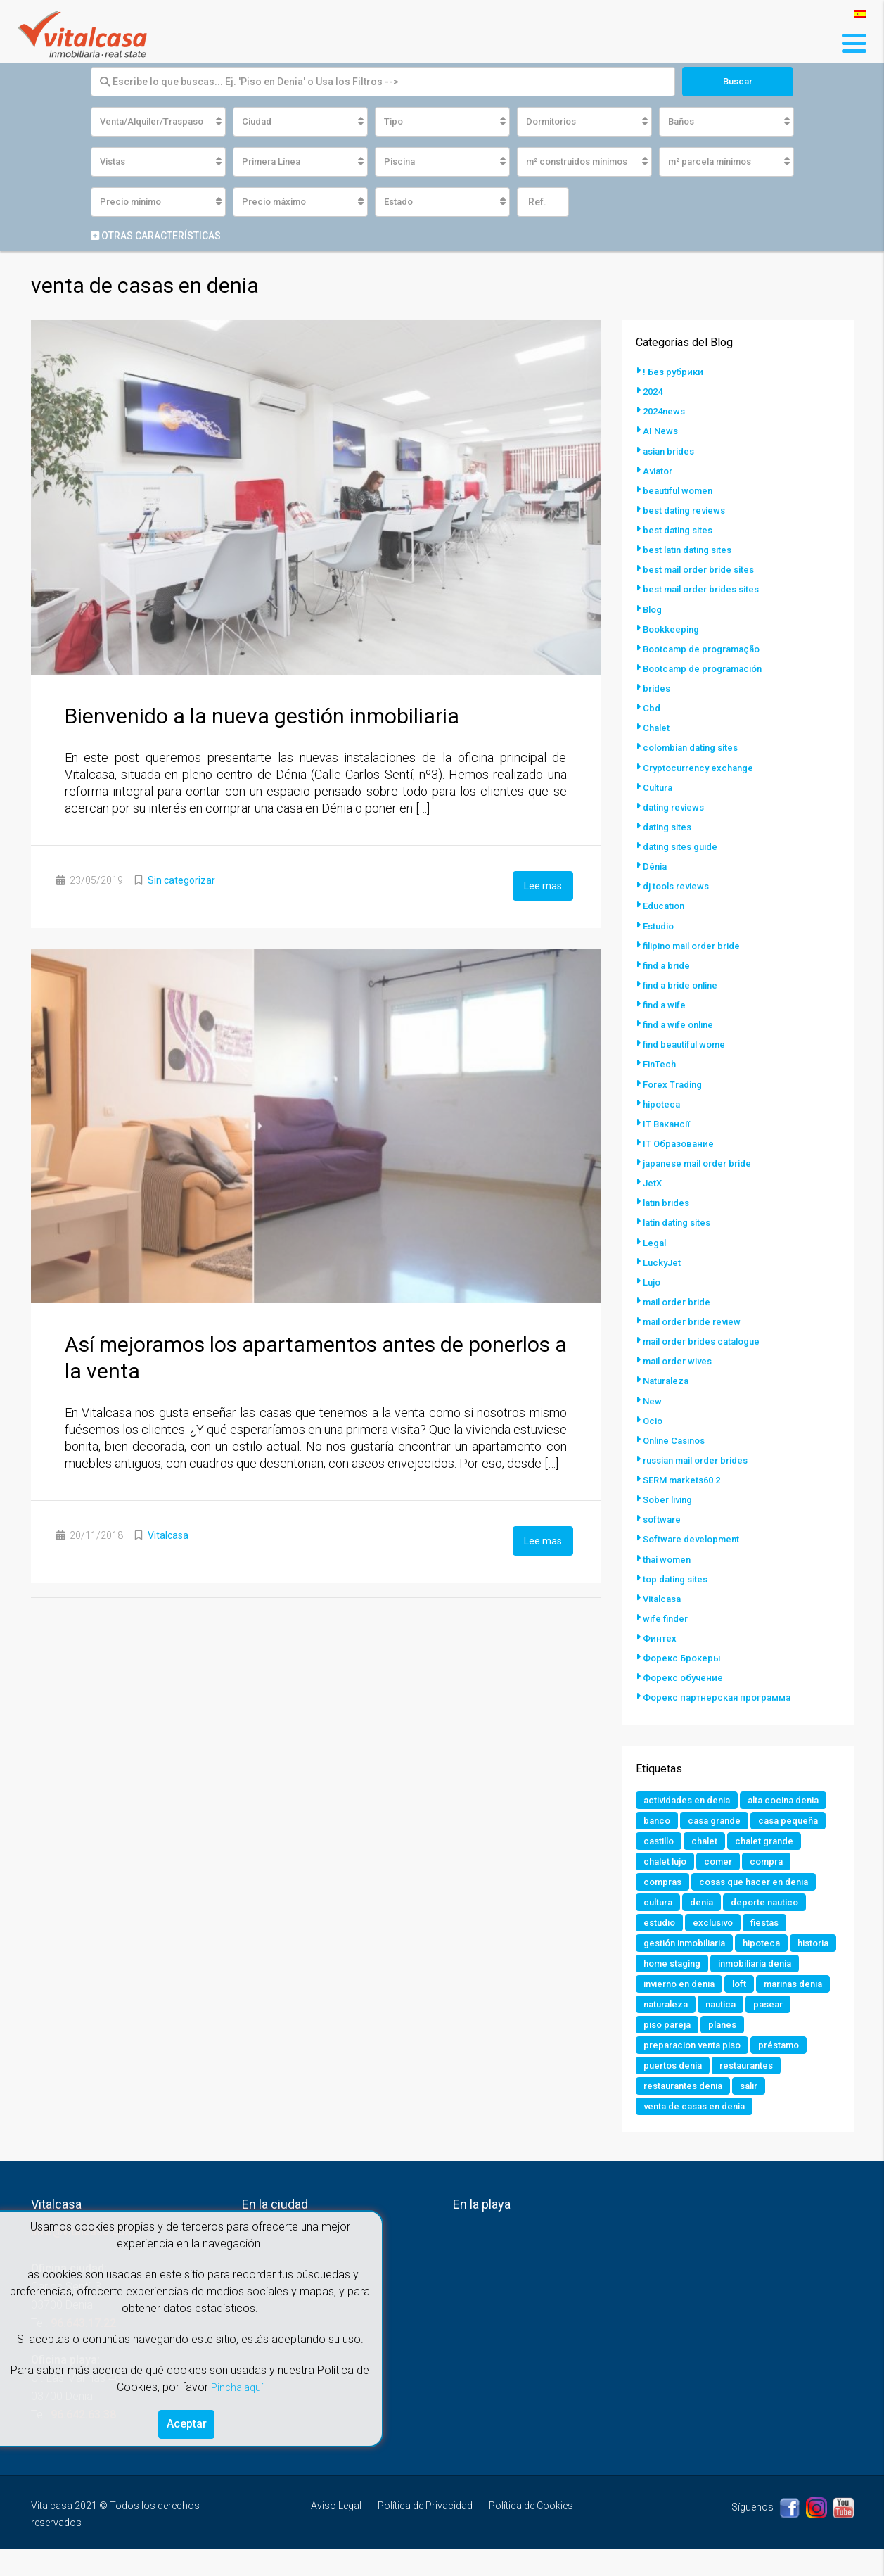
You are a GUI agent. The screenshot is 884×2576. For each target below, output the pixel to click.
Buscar (738, 81)
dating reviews (676, 806)
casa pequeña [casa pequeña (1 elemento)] (751, 1838)
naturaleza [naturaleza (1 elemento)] (785, 2027)
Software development (695, 1535)
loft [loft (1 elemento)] (651, 2027)
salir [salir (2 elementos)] (654, 2133)
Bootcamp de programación (708, 668)
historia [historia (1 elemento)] (661, 1985)
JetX (653, 1180)
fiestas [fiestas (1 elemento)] (773, 1943)
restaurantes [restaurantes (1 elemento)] (673, 2112)
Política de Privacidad (425, 2533)
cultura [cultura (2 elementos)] (659, 1922)
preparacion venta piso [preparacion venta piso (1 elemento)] (745, 2070)
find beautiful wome (688, 1042)
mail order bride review (697, 1318)
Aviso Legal (336, 2533)
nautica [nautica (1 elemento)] (660, 2049)
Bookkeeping (673, 629)
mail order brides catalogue (708, 1338)
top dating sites (678, 1574)
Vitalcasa (168, 1534)
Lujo (652, 1279)
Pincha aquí (237, 2383)
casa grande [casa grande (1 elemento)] (672, 1838)
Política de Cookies (531, 2533)
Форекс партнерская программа (721, 1693)
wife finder (667, 1614)
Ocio (654, 1417)
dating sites (670, 826)
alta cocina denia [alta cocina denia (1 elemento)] (682, 1816)
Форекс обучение (685, 1673)
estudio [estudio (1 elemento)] (661, 1943)
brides (658, 688)
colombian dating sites (696, 747)
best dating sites (681, 530)
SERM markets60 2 (686, 1476)
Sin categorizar (181, 881)
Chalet (657, 727)
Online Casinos (677, 1436)
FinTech (661, 1062)
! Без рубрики (674, 373)
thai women (669, 1555)
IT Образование (680, 1141)
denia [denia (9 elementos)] (706, 1922)
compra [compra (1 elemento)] (775, 1880)
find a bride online (684, 983)
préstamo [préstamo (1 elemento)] (665, 2091)
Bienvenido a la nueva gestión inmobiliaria (262, 717)
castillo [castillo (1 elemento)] (660, 1859)
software (663, 1515)
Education (666, 905)
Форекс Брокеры (684, 1653)
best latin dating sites (692, 550)
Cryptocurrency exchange (702, 767)
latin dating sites (681, 1220)
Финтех (660, 1633)
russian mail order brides (702, 1456)
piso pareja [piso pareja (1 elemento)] (771, 2049)
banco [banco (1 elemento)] (754, 1816)
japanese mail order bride (703, 1161)
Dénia (656, 865)
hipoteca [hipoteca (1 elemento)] (775, 1964)
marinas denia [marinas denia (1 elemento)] (710, 2027)
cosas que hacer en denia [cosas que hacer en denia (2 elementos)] (762, 1901)
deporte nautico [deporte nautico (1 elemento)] (773, 1922)
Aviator (659, 471)
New (652, 1397)
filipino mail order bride (697, 944)
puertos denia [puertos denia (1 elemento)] (738, 2091)
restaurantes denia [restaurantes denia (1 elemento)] (763, 2112)
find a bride (669, 964)
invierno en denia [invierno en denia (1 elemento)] (785, 2006)
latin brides (669, 1200)
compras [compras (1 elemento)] (664, 1901)
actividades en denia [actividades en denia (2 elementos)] (691, 1795)
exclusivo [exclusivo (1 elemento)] (718, 1943)
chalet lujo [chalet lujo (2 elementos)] (667, 1880)
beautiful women (681, 491)
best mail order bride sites (704, 570)
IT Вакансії (668, 1121)
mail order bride (681, 1299)
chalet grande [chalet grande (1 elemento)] (773, 1859)
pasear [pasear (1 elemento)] (711, 2049)
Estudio (660, 924)
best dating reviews (687, 510)
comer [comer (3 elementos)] (724, 1880)
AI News (661, 432)
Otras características (156, 237)
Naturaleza (668, 1377)
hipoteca (663, 1102)
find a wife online (681, 1023)
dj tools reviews (679, 885)
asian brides (671, 451)
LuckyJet (663, 1259)
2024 (654, 392)
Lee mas (543, 886)
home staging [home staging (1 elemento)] (729, 1985)
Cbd (652, 707)
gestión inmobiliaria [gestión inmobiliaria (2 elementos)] (690, 1964)
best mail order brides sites (707, 589)
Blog (654, 609)
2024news (666, 412)
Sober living (670, 1496)
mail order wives (681, 1358)
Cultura (659, 786)
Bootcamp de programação (707, 648)
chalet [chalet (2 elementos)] (710, 1859)
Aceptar (187, 2421)
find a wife (666, 1003)
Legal (655, 1239)
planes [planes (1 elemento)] (658, 2070)
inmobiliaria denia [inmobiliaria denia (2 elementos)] (685, 2006)
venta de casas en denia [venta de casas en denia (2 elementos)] (737, 2133)
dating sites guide (684, 845)
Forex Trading (675, 1082)
